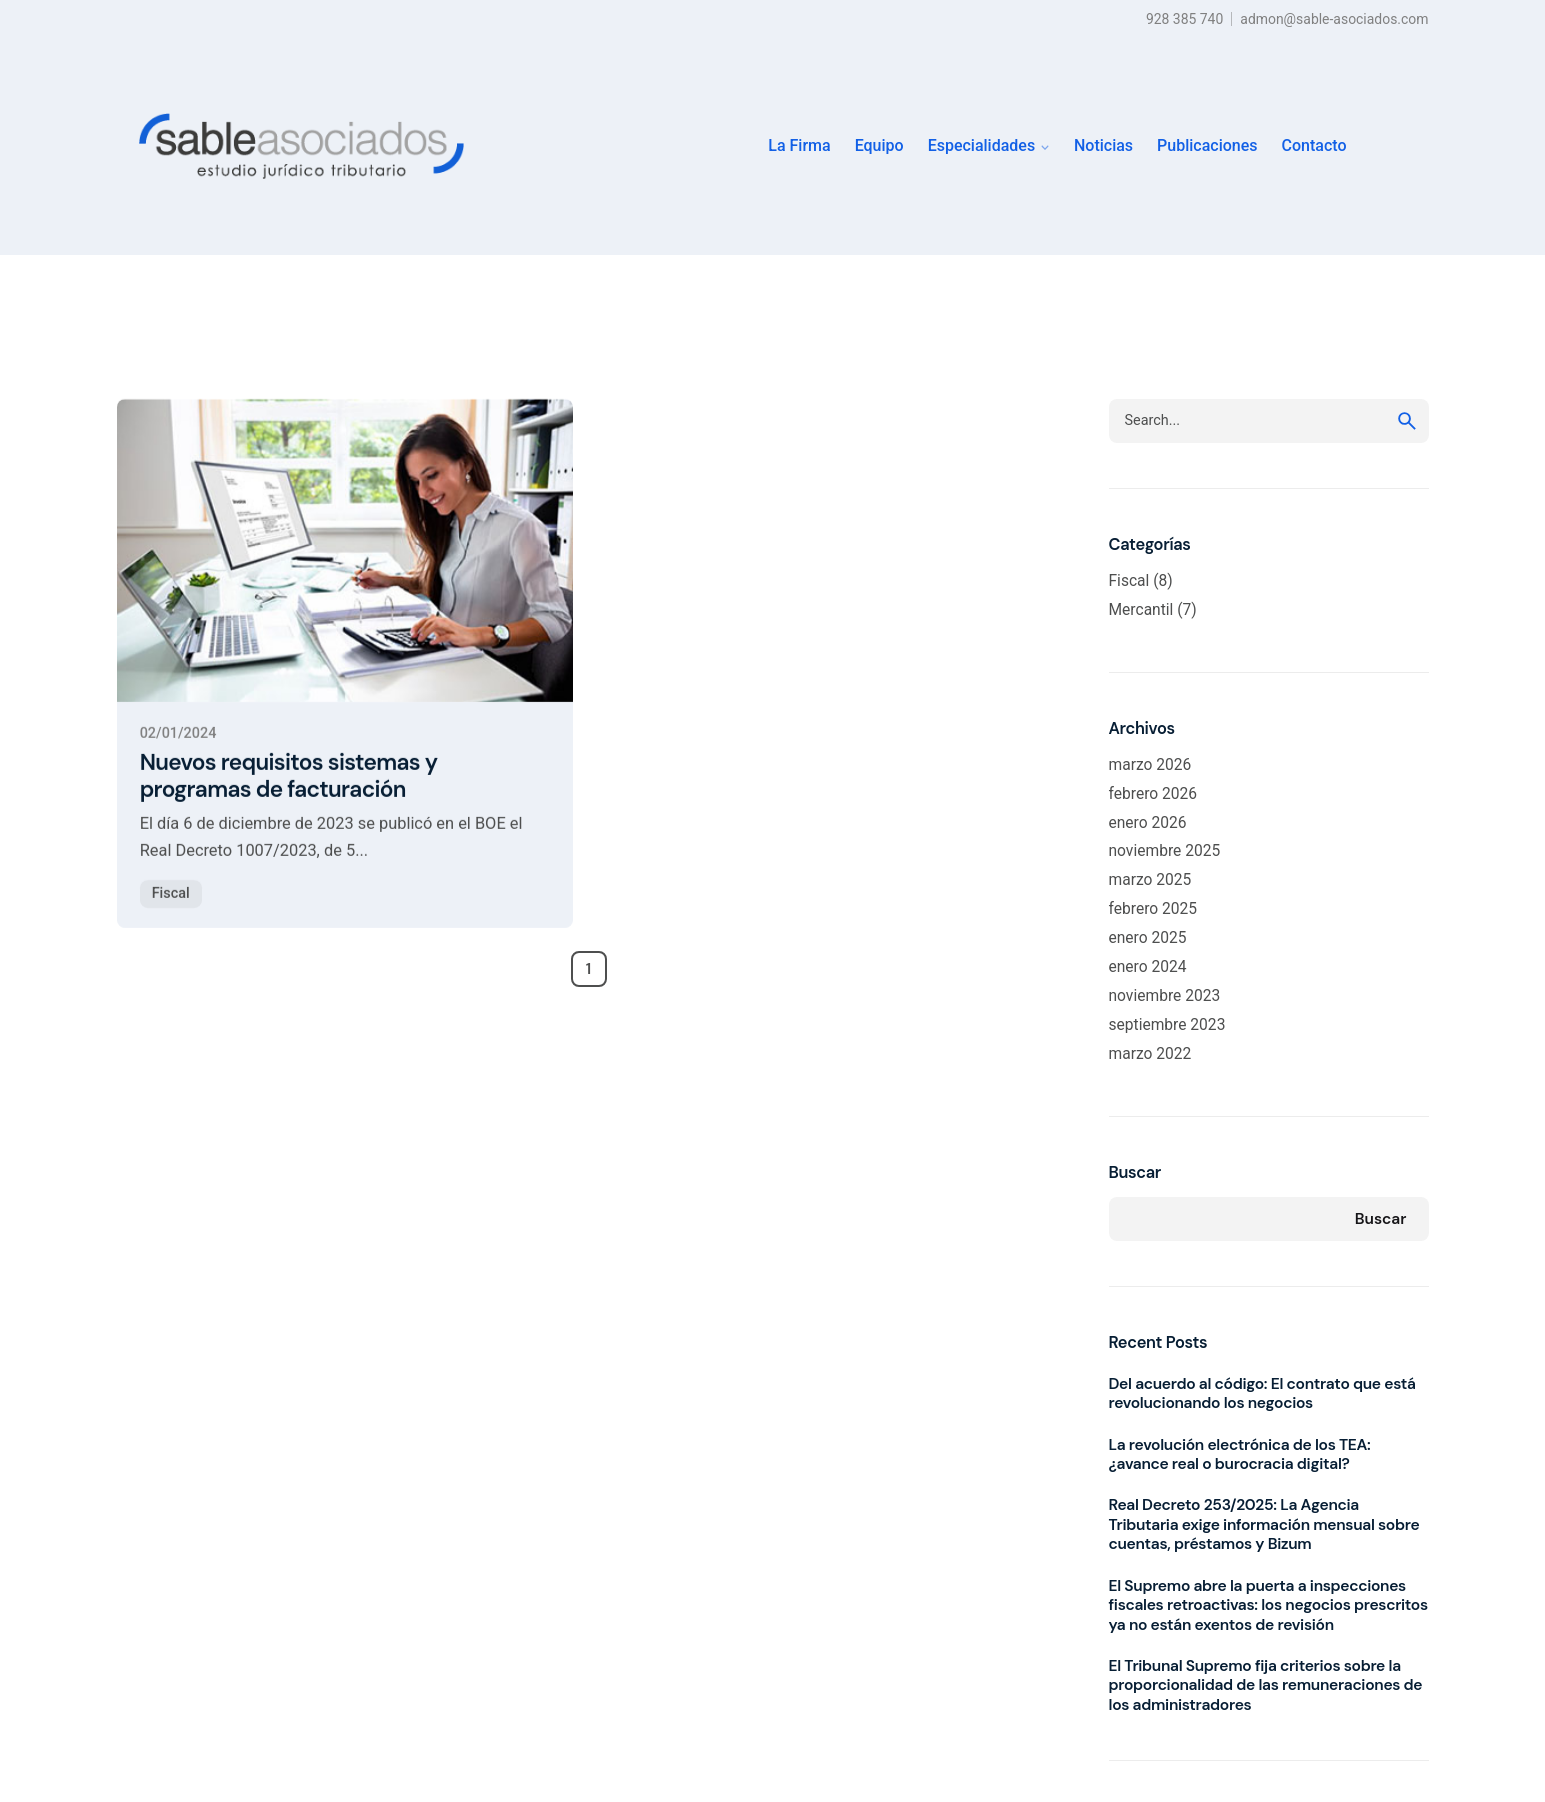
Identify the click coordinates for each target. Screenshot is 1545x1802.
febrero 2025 (1153, 909)
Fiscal (171, 912)
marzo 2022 (1150, 1054)
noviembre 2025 (1165, 851)
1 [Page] (588, 969)
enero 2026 (1148, 823)
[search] (1407, 421)
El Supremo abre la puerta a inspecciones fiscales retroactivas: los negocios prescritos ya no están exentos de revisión (1268, 1605)
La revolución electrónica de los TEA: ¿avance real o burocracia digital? (1240, 1454)
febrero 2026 (1153, 794)
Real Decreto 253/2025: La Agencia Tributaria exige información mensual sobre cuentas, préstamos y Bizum (1264, 1524)
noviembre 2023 (1165, 996)
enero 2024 (1148, 967)
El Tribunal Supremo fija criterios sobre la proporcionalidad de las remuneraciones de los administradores (1266, 1685)
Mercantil (1141, 610)
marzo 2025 (1150, 880)
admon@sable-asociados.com (1334, 19)
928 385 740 (1184, 19)
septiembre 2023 (1167, 1025)
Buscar (1135, 1172)
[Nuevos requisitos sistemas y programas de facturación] (345, 569)
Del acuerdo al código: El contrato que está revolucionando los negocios (1262, 1393)
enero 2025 (1148, 938)
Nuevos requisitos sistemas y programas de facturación (289, 795)
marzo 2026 (1150, 765)
